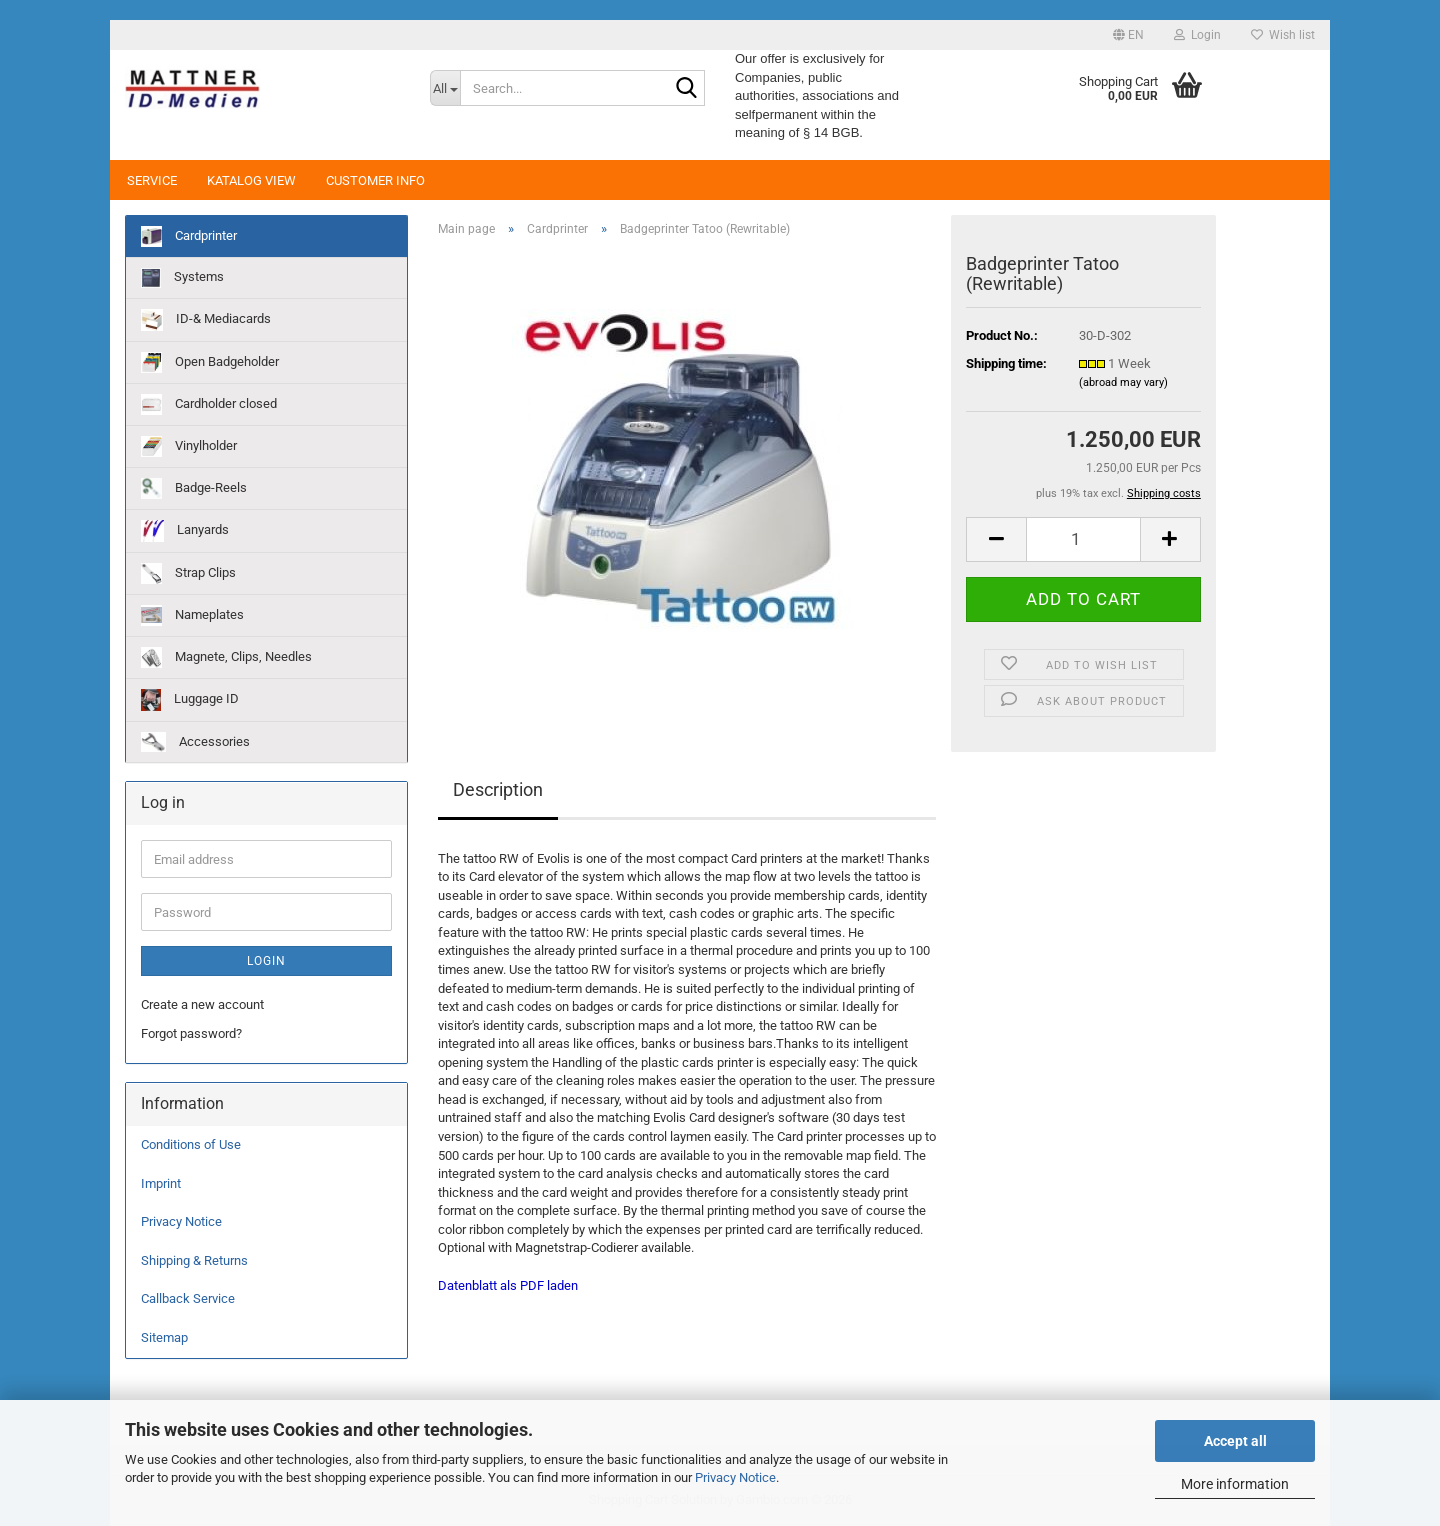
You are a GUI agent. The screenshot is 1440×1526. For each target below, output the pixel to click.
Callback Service (188, 1298)
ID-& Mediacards (206, 320)
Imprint (161, 1183)
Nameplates (192, 615)
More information (1235, 1484)
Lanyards (185, 531)
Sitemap (164, 1337)
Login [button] (1197, 35)
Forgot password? (191, 1033)
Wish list (1283, 35)
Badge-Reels (194, 488)
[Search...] (445, 88)
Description (498, 789)
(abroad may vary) (1123, 382)
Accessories (195, 742)
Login (266, 961)
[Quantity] (1083, 539)
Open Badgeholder (210, 362)
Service (152, 180)
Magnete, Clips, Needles (226, 657)
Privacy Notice (735, 1477)
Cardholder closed (209, 404)
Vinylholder (189, 446)
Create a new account (202, 1004)
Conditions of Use (191, 1144)
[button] (1128, 35)
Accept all (1235, 1441)
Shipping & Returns (194, 1260)
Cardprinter (189, 236)
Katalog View (251, 180)
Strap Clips (188, 573)
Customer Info (375, 180)
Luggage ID (190, 700)
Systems (182, 278)
